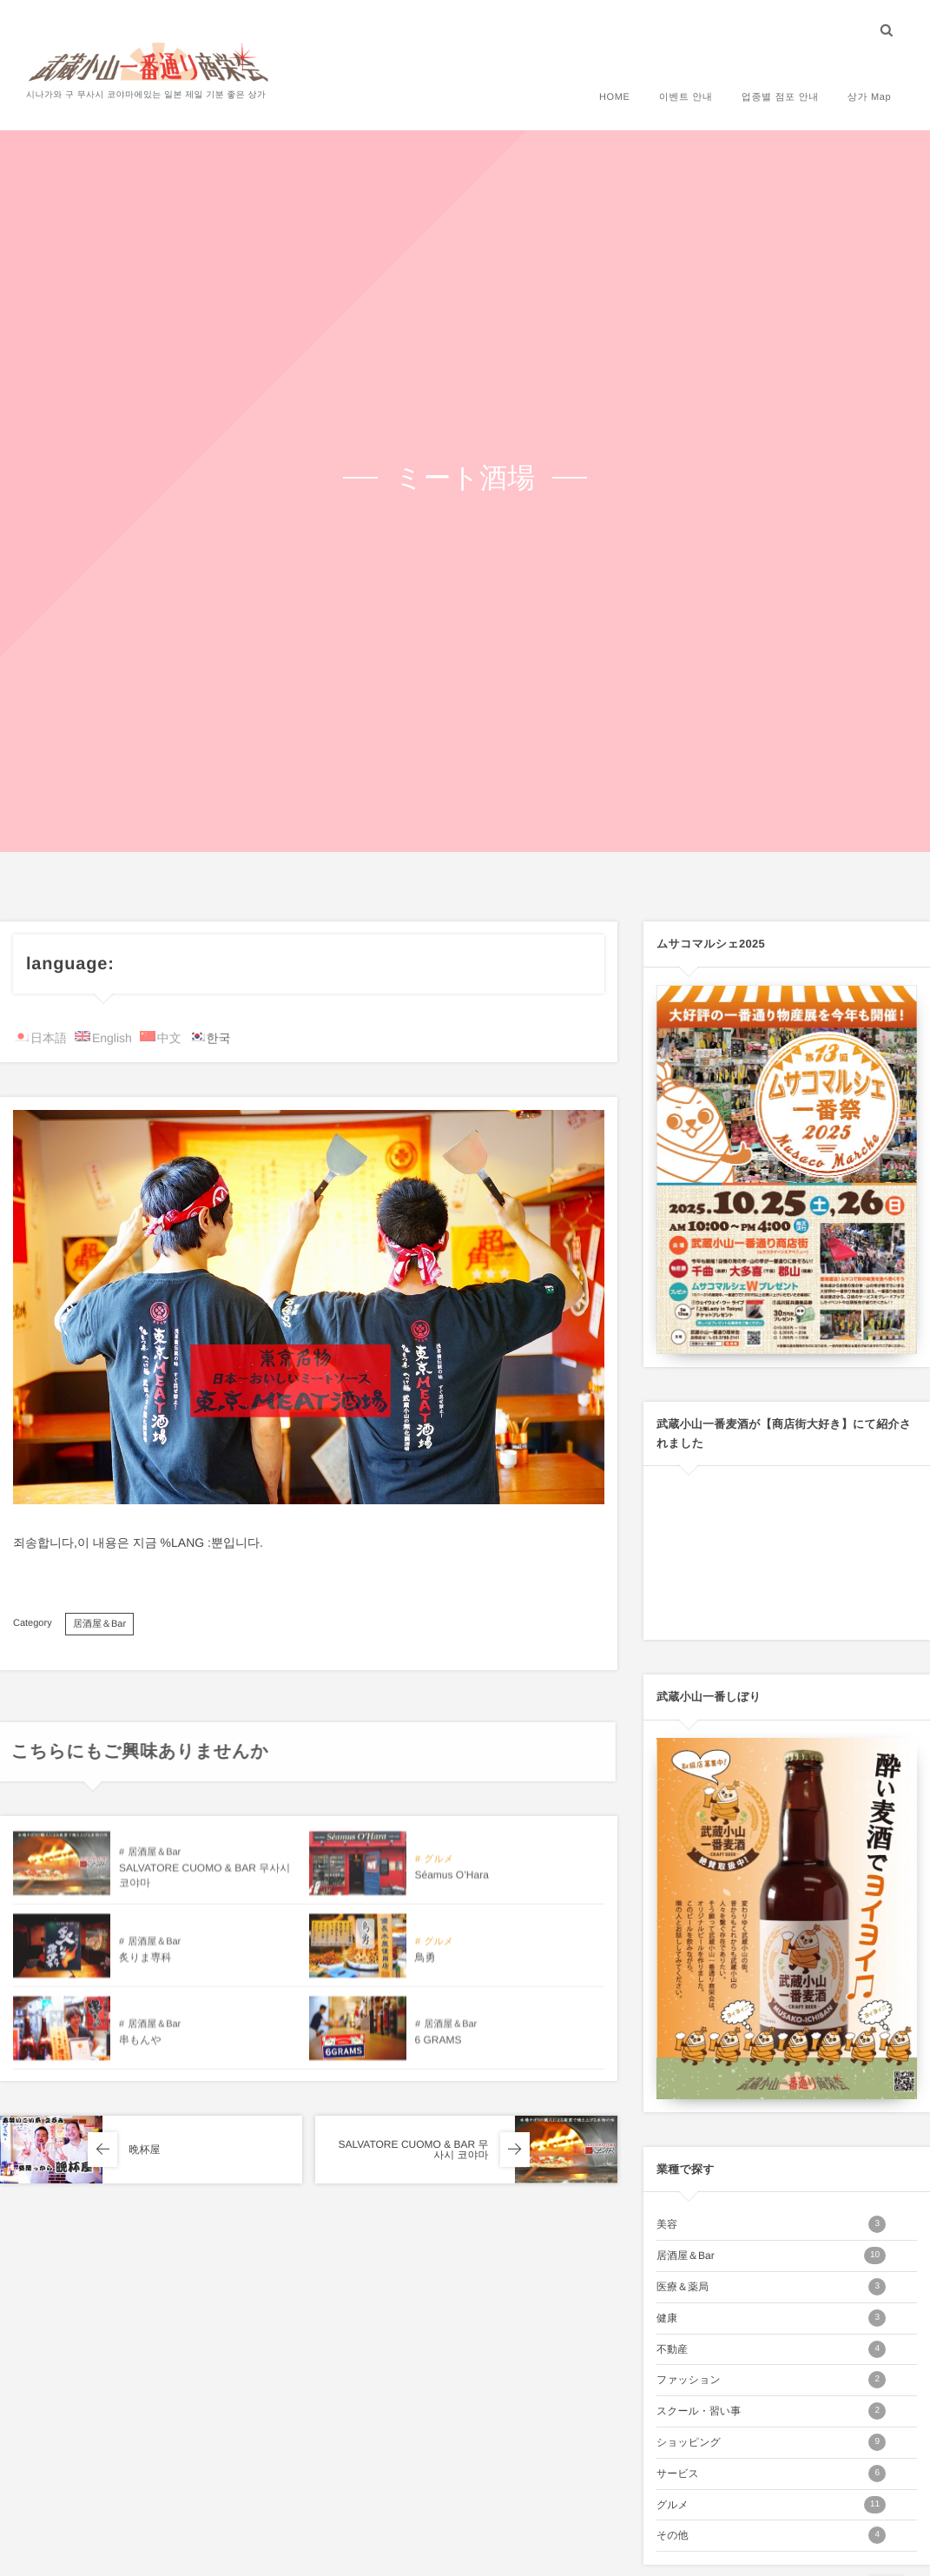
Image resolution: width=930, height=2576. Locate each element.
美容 (771, 2224)
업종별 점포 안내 (779, 97)
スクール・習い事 (771, 2411)
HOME (614, 97)
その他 (771, 2535)
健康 (771, 2318)
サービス (771, 2473)
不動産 (771, 2349)
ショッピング (771, 2442)
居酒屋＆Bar (99, 1624)
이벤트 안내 (685, 97)
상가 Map (869, 97)
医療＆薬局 (771, 2286)
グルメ (771, 2504)
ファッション (771, 2379)
